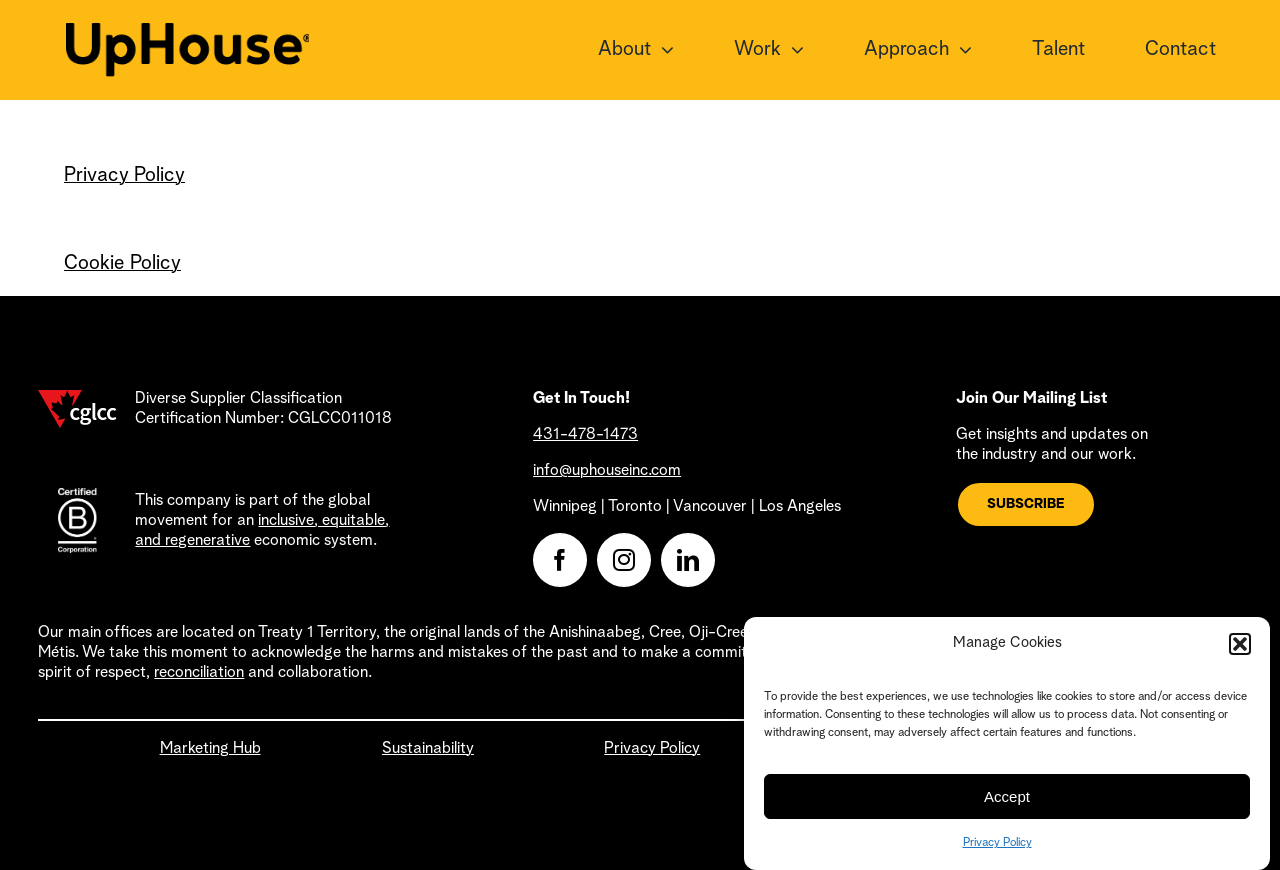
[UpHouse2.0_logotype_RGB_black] (188, 33)
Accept (1007, 806)
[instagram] (624, 560)
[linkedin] (688, 560)
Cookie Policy (122, 264)
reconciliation (199, 673)
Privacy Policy (997, 854)
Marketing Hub (210, 749)
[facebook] (560, 560)
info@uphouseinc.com (607, 471)
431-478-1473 (585, 435)
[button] (1240, 655)
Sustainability (428, 749)
